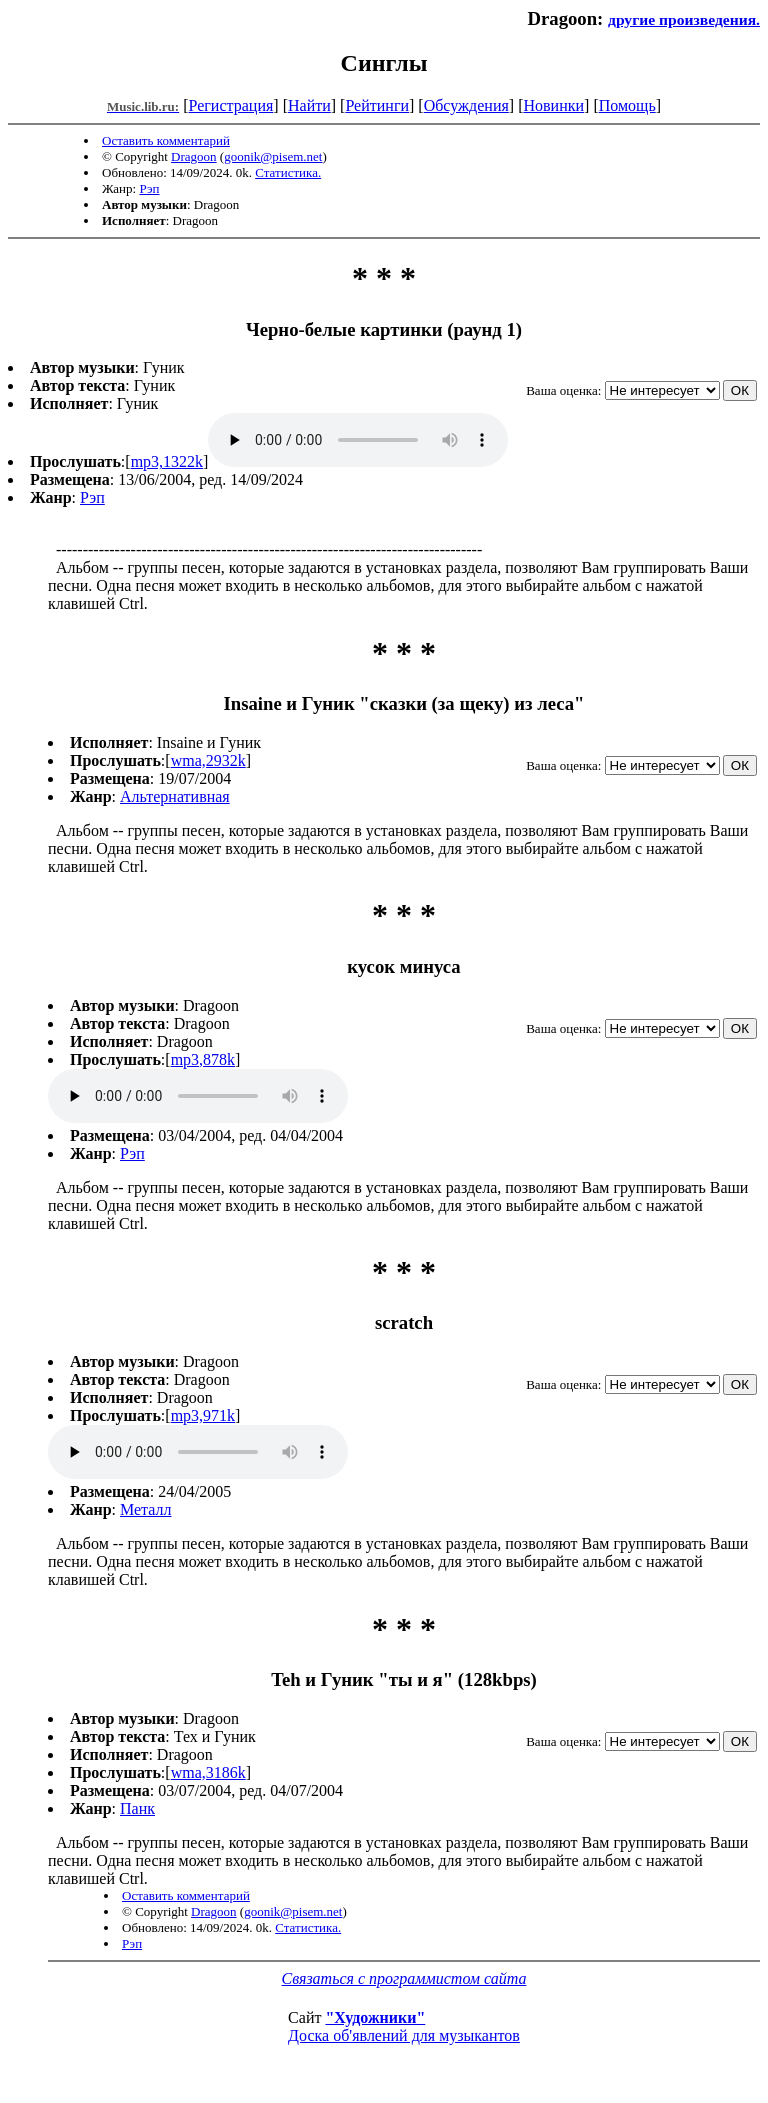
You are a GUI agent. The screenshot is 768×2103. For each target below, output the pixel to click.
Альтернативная (175, 796)
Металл (146, 1509)
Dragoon (194, 156)
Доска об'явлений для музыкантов (404, 2035)
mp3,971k (203, 1415)
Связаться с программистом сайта (404, 1978)
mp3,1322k (167, 461)
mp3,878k (203, 1059)
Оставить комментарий (166, 140)
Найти (309, 105)
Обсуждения (466, 105)
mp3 (358, 440)
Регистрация (231, 105)
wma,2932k (208, 760)
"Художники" (375, 2017)
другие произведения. (684, 19)
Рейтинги (377, 105)
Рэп (149, 188)
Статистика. (288, 172)
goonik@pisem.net (273, 156)
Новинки (553, 105)
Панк (137, 1808)
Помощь (627, 105)
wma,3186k (208, 1772)
